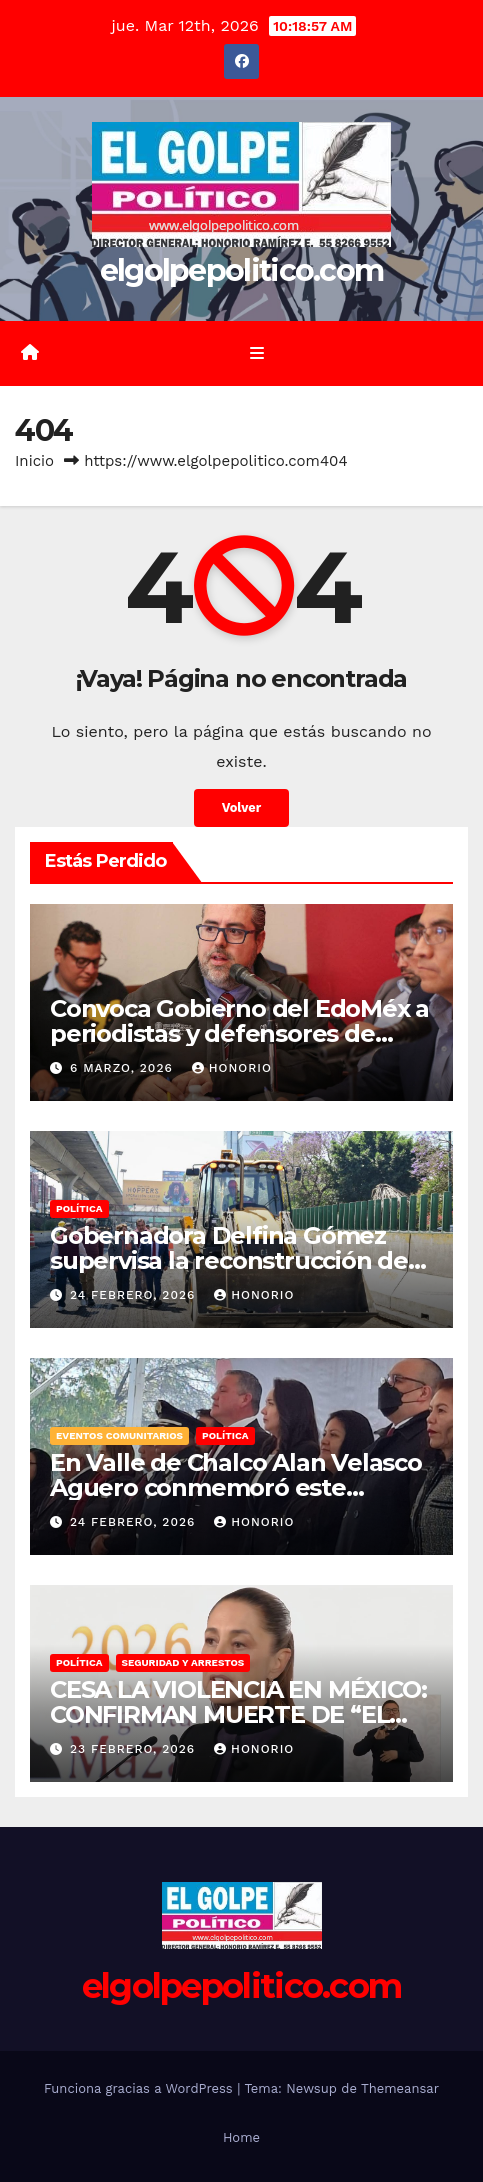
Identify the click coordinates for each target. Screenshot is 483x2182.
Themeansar (400, 2088)
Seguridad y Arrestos (183, 1662)
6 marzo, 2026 (124, 1068)
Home (241, 2137)
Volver (242, 807)
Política (79, 1208)
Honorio (232, 1068)
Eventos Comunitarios (119, 1435)
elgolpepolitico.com (242, 270)
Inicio (34, 461)
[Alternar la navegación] (256, 354)
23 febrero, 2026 (135, 1749)
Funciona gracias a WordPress (140, 2088)
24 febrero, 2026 (135, 1295)
